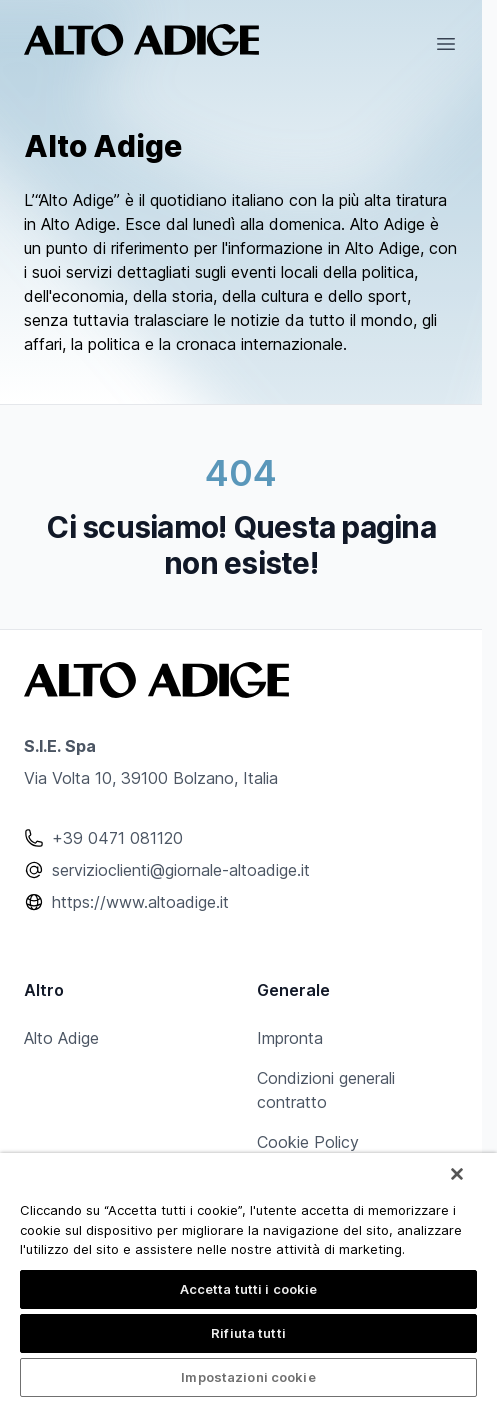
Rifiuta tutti (248, 1333)
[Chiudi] (457, 1174)
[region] (248, 1277)
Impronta (290, 1038)
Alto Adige (61, 1038)
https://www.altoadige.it (140, 902)
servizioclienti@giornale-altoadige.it (181, 870)
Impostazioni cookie (248, 1377)
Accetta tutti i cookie (249, 1289)
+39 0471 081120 (117, 838)
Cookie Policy (308, 1142)
